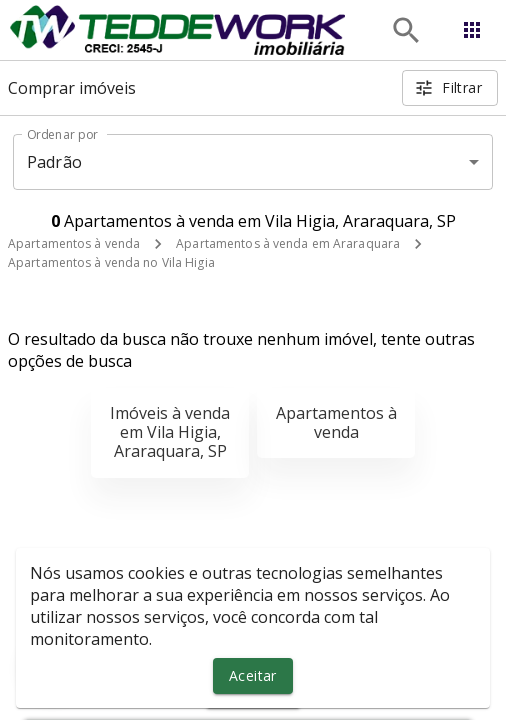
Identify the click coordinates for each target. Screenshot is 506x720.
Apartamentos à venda (74, 243)
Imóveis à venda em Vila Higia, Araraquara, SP (170, 432)
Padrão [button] (54, 162)
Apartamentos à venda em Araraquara (288, 243)
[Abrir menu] (472, 30)
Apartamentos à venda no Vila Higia (111, 262)
